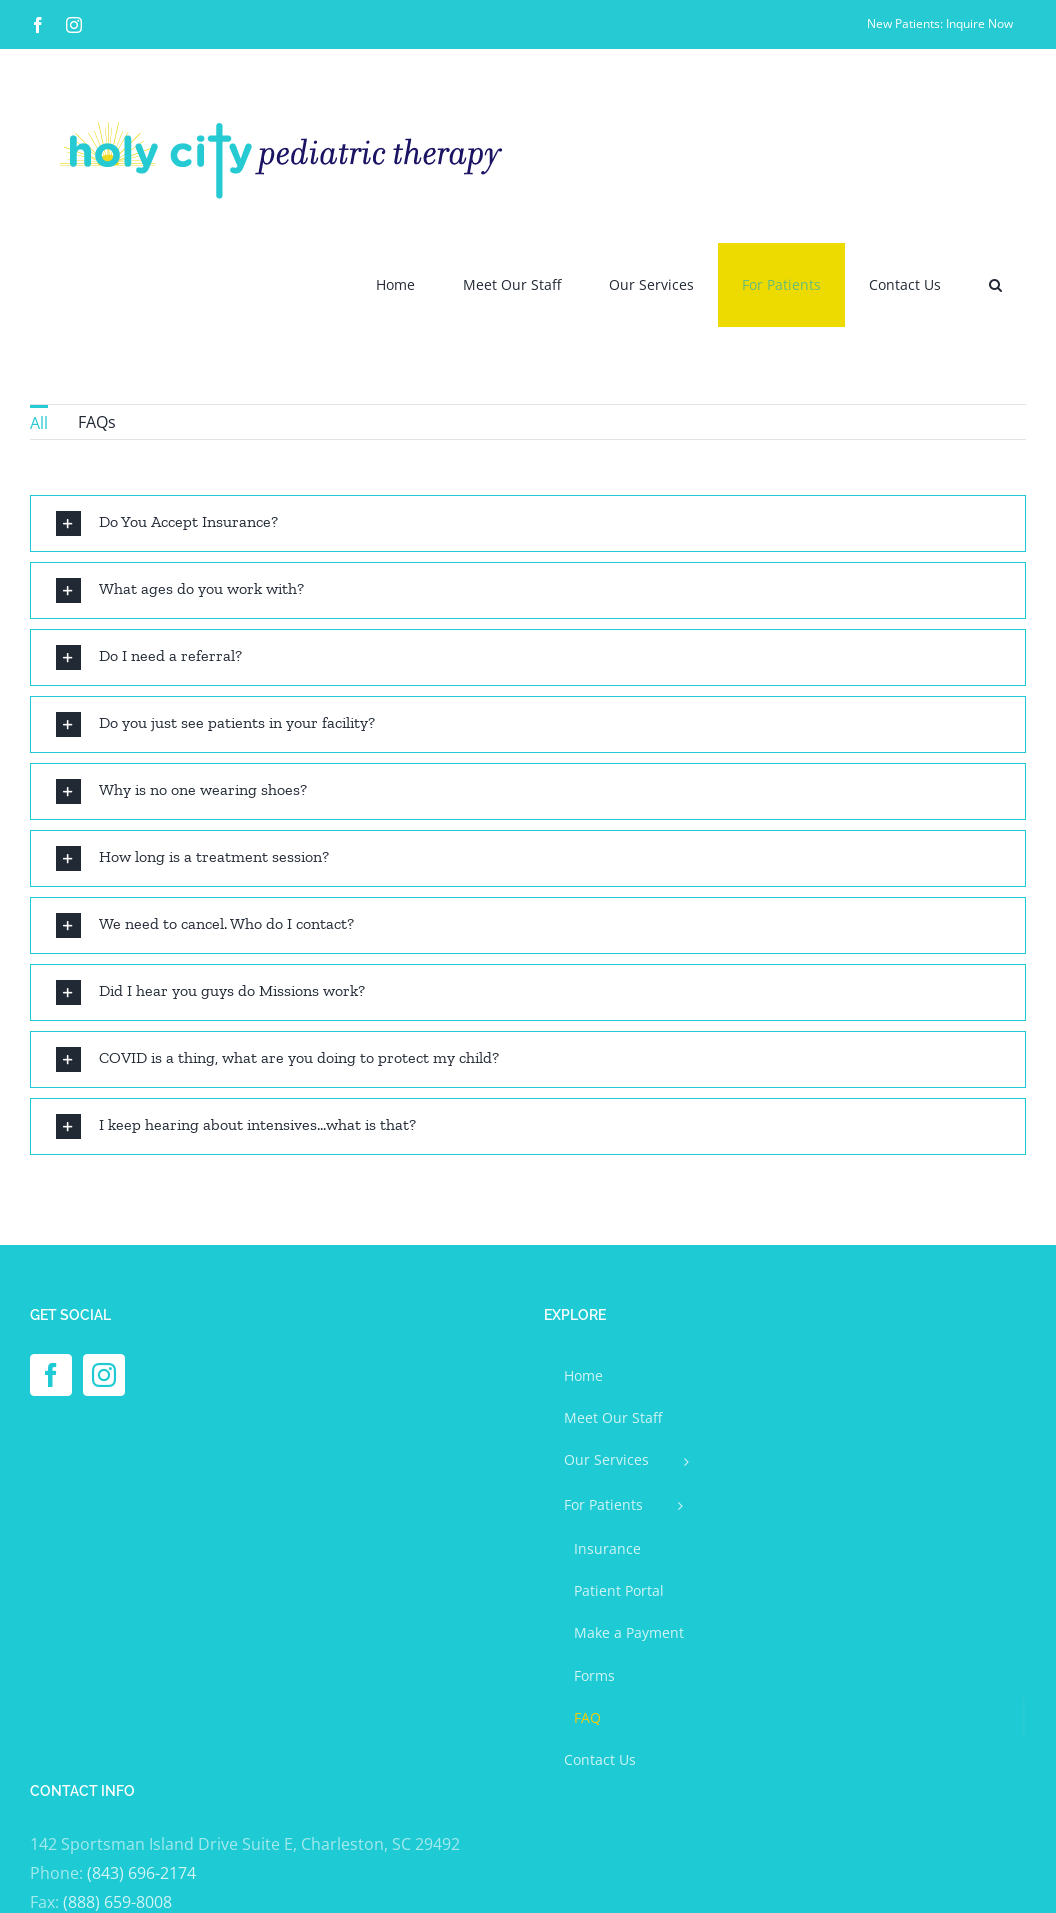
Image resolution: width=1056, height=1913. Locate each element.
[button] (995, 285)
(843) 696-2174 (141, 1873)
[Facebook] (51, 1375)
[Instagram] (104, 1375)
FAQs (97, 422)
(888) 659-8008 (117, 1902)
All (39, 423)
